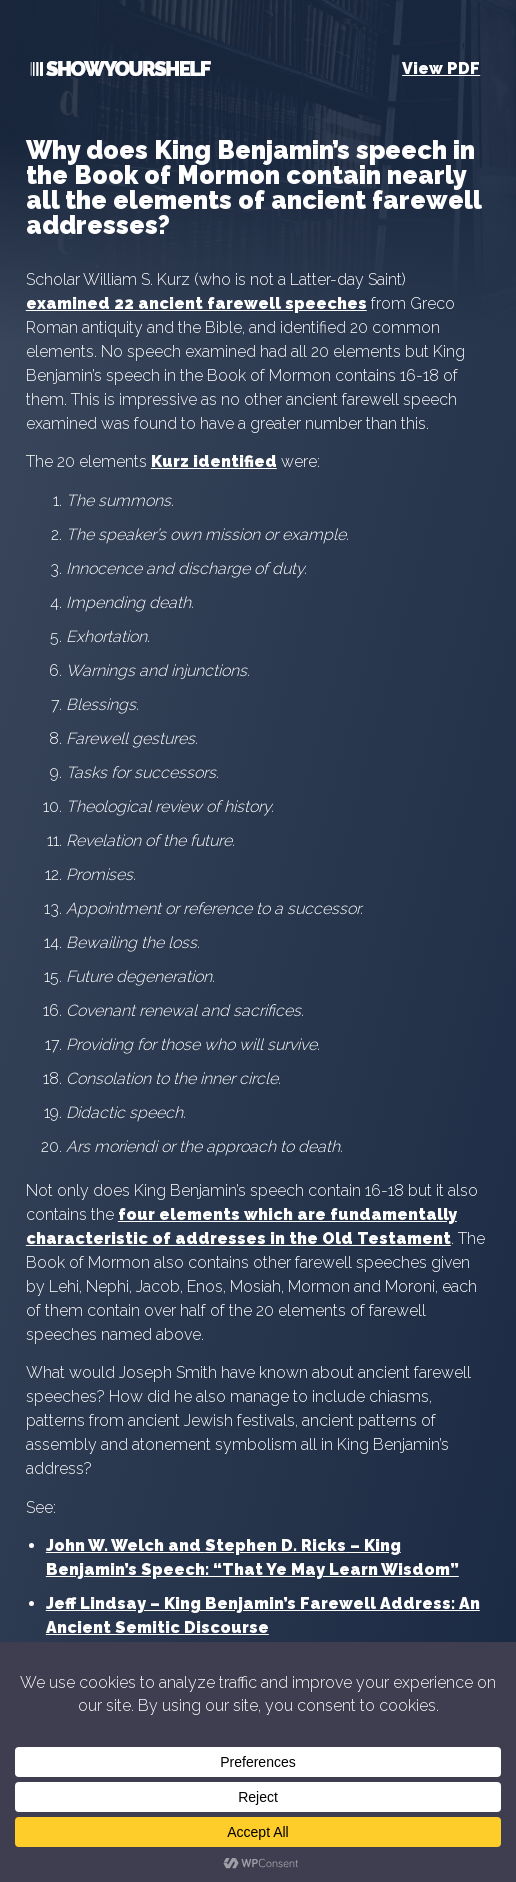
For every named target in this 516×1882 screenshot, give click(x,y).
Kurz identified (214, 461)
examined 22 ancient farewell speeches (196, 303)
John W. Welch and (125, 1545)
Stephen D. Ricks (275, 1545)
